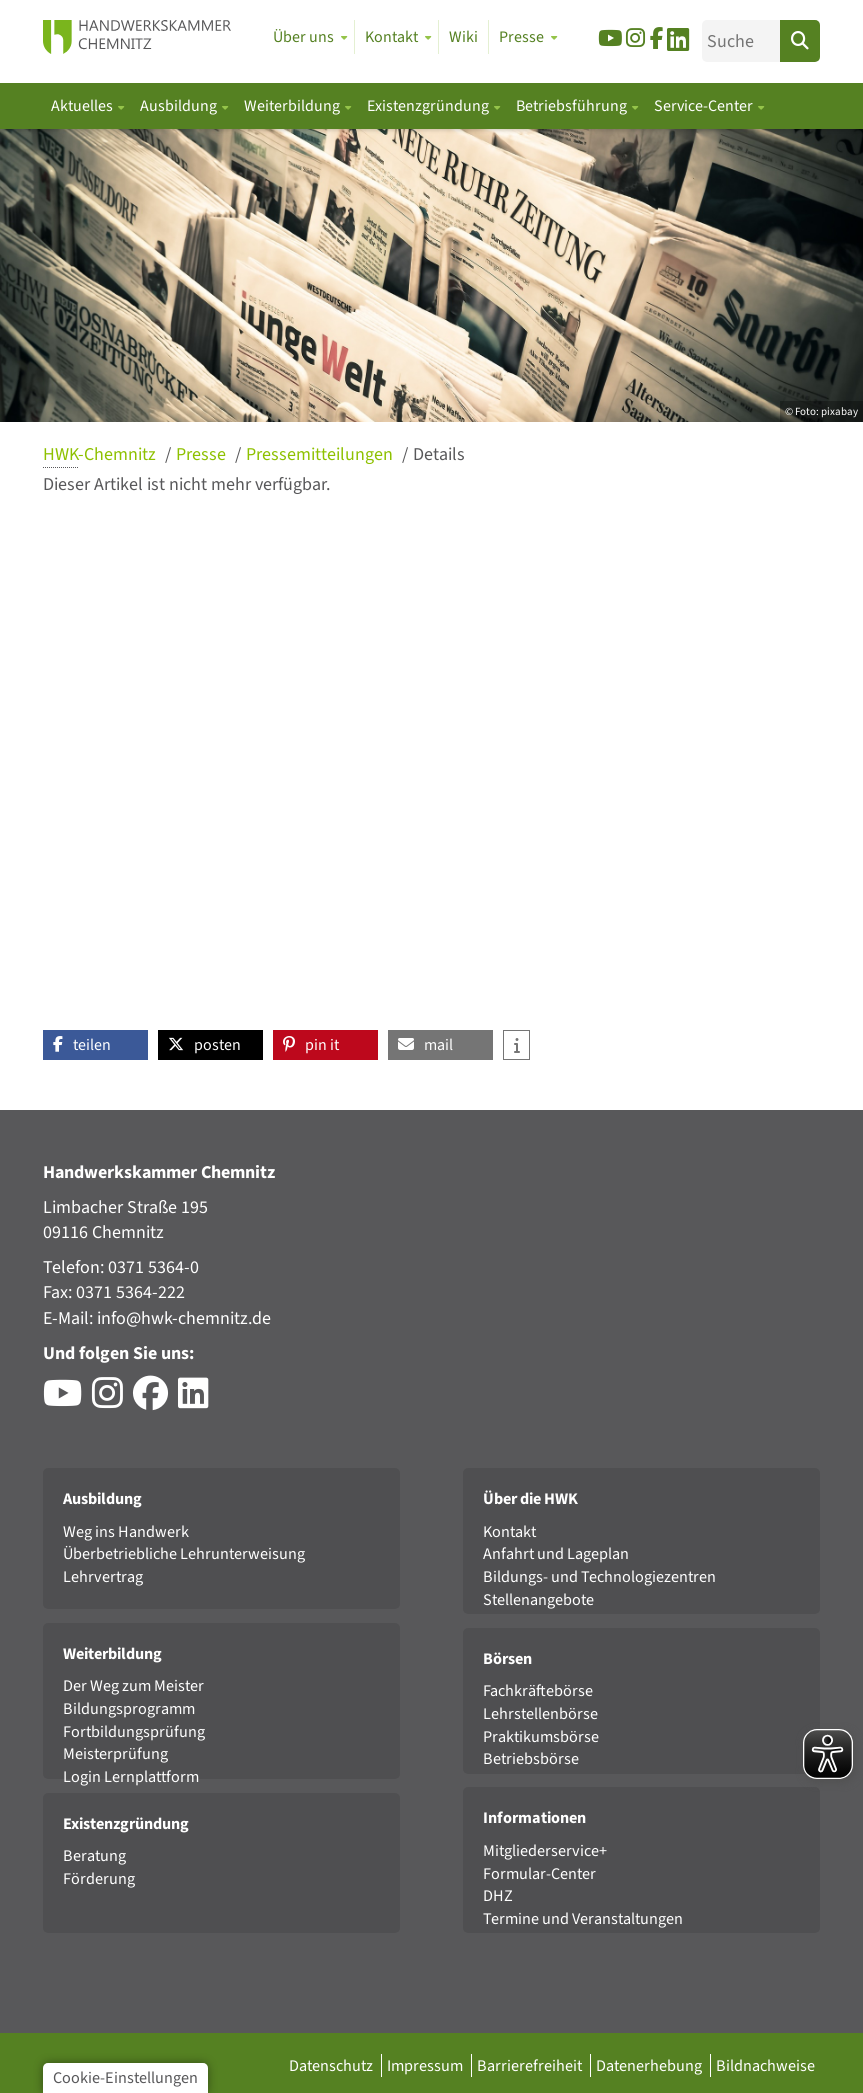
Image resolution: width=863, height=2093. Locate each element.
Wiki (463, 37)
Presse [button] (521, 37)
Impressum (426, 2065)
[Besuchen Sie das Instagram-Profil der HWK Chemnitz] (112, 1400)
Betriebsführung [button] (573, 106)
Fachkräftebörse (538, 1690)
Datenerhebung (650, 2065)
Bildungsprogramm (129, 1708)
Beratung (94, 1855)
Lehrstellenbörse (540, 1713)
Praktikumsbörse (541, 1736)
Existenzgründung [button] (429, 106)
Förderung (99, 1878)
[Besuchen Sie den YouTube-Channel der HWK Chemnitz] (67, 1400)
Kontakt (509, 1531)
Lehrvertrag (103, 1576)
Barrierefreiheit (531, 2065)
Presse (203, 454)
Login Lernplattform (131, 1776)
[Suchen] (800, 41)
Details (439, 454)
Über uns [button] (303, 37)
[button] (95, 1045)
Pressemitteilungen (321, 454)
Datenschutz (332, 2065)
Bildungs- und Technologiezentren (599, 1576)
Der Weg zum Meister (133, 1685)
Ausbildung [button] (180, 106)
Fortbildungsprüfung (134, 1731)
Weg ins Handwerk (126, 1531)
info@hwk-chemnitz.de (184, 1318)
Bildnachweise (765, 2065)
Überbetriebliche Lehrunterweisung (184, 1553)
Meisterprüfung (115, 1753)
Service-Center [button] (705, 106)
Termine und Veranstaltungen (583, 1918)
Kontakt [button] (391, 37)
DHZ (498, 1895)
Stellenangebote (538, 1599)
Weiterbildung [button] (293, 106)
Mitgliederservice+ (545, 1850)
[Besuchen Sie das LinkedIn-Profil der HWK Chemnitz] (198, 1400)
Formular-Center (539, 1873)
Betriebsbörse (531, 1758)
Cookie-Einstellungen (125, 2077)
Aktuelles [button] (83, 106)
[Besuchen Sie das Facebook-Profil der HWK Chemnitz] (155, 1400)
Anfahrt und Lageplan (556, 1553)
